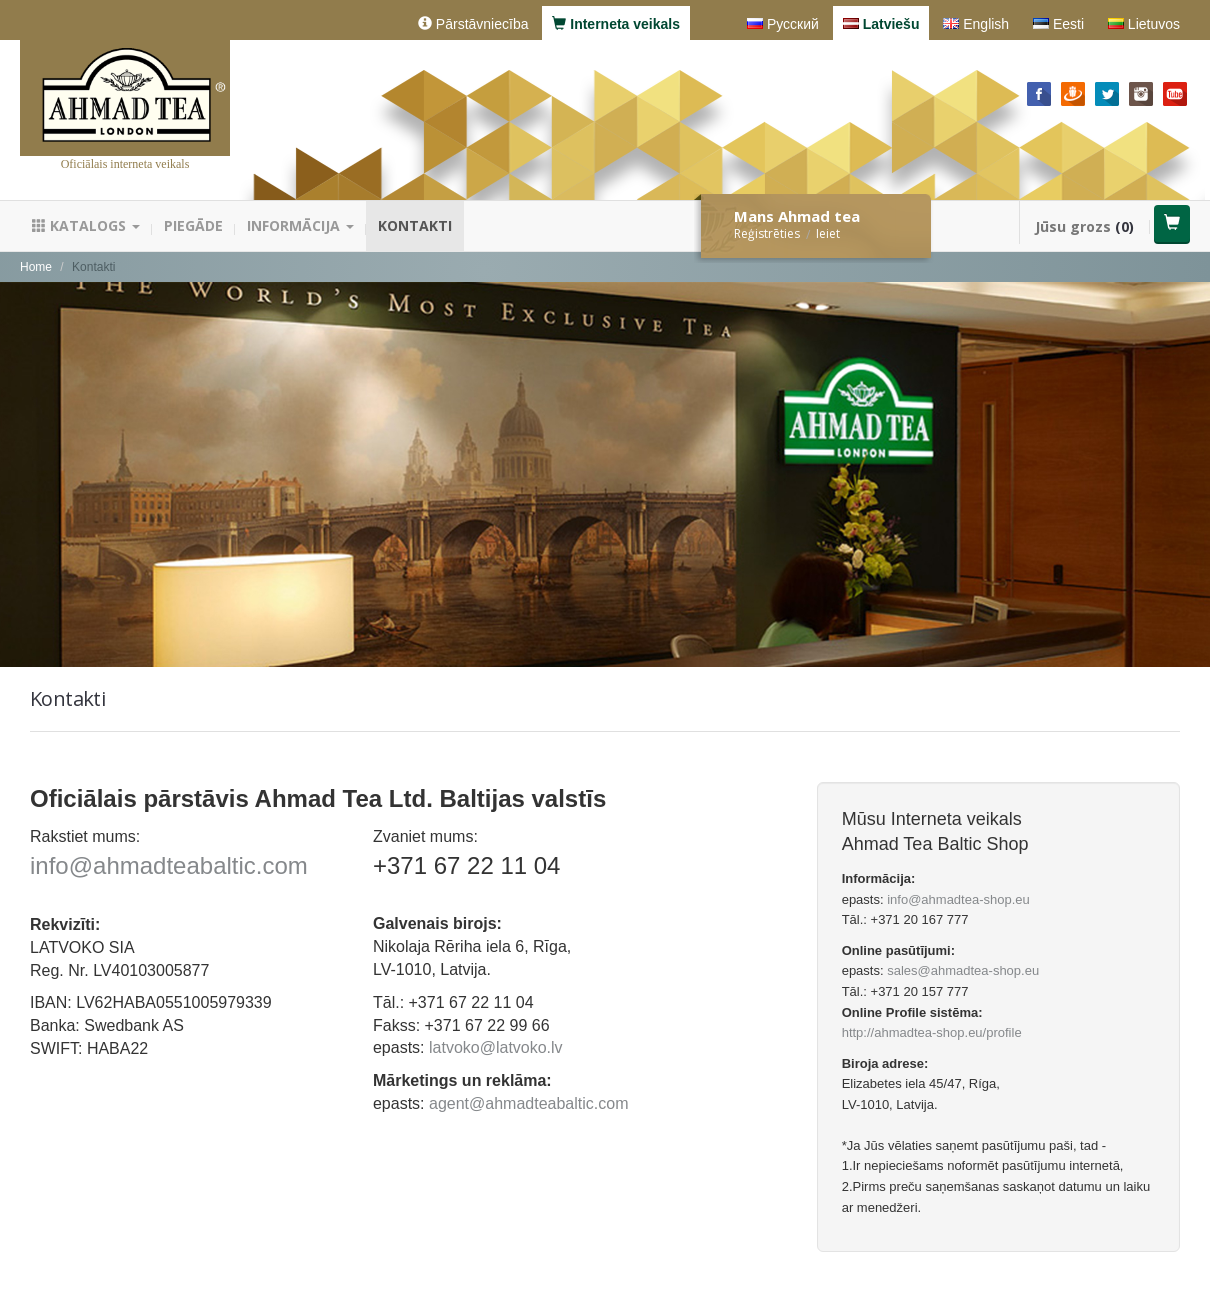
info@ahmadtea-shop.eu (958, 899)
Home (36, 267)
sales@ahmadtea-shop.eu (963, 970)
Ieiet (828, 233)
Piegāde (193, 225)
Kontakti (415, 225)
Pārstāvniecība (473, 24)
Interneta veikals (616, 24)
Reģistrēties (767, 233)
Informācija (300, 225)
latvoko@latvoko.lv (496, 1047)
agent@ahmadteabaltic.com (528, 1103)
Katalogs (86, 225)
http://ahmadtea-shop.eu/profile (932, 1032)
